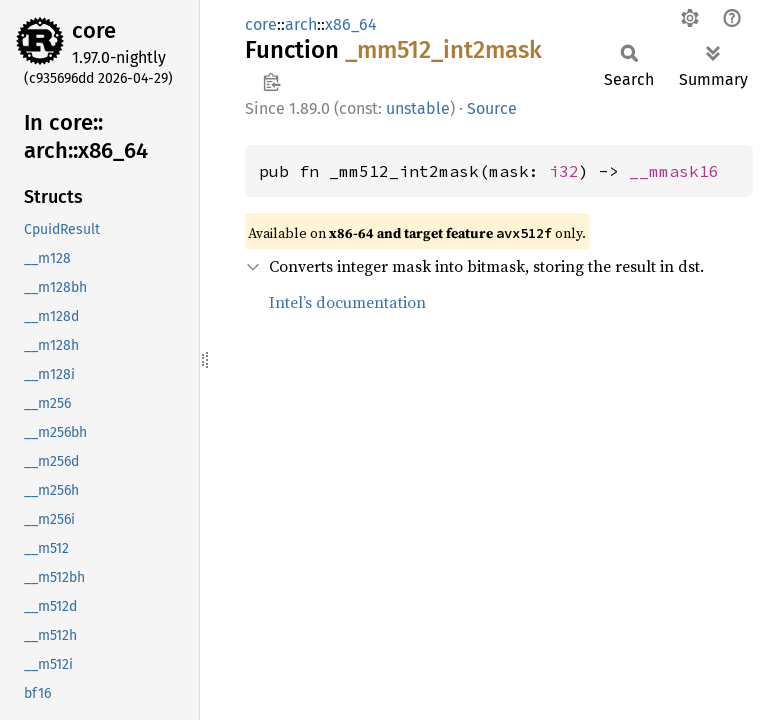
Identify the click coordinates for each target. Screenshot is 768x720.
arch (301, 24)
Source (492, 108)
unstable (418, 108)
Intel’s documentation (347, 302)
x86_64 (351, 24)
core (94, 30)
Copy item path (271, 82)
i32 (564, 171)
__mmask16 (674, 171)
